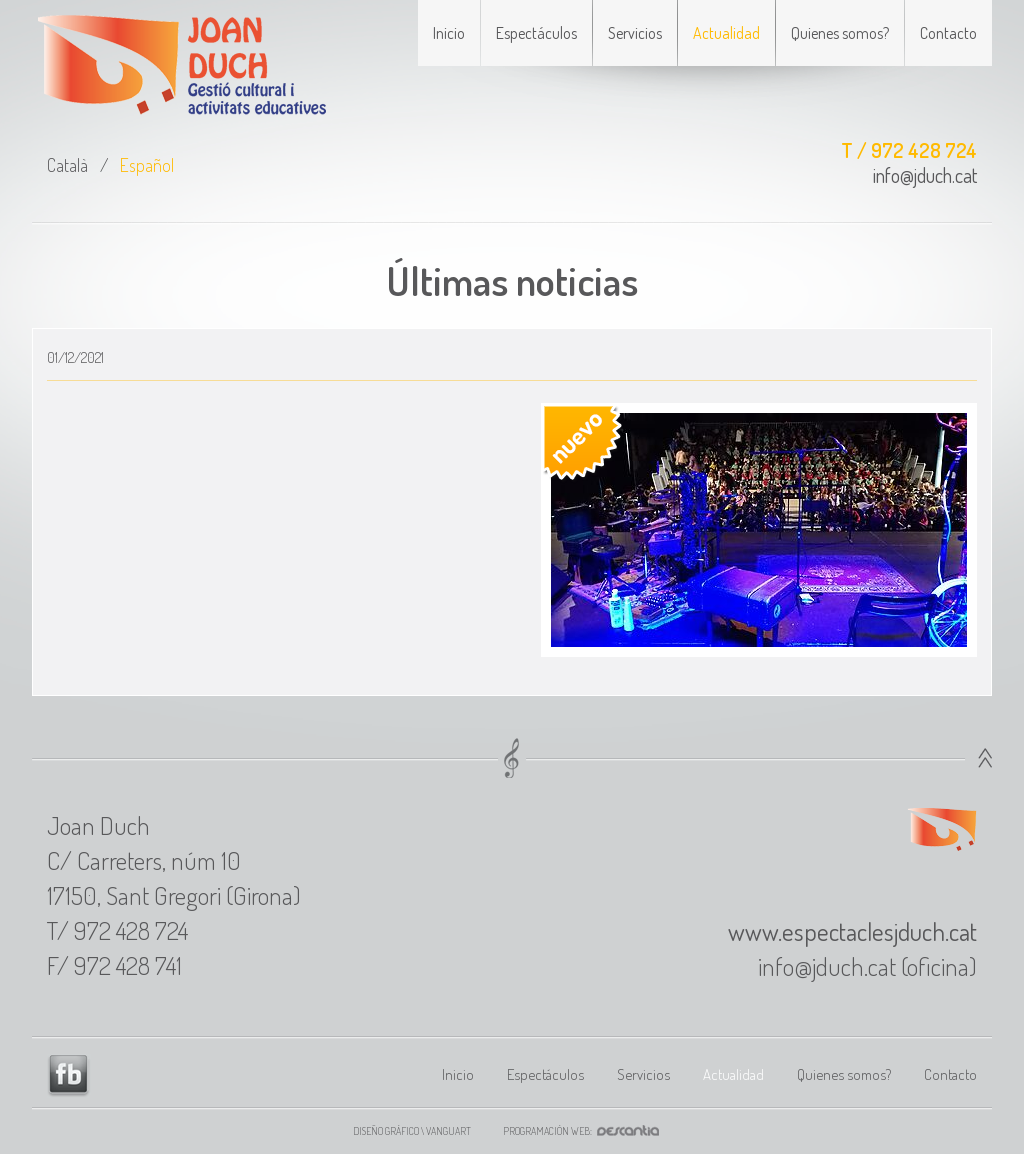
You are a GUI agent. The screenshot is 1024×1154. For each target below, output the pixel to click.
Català (67, 165)
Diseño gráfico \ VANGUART (412, 1131)
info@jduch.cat (925, 175)
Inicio (449, 33)
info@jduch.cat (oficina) (867, 966)
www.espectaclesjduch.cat (852, 931)
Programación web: (587, 1131)
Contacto (948, 33)
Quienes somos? (840, 33)
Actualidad (726, 33)
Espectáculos (536, 33)
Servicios (635, 33)
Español (147, 165)
